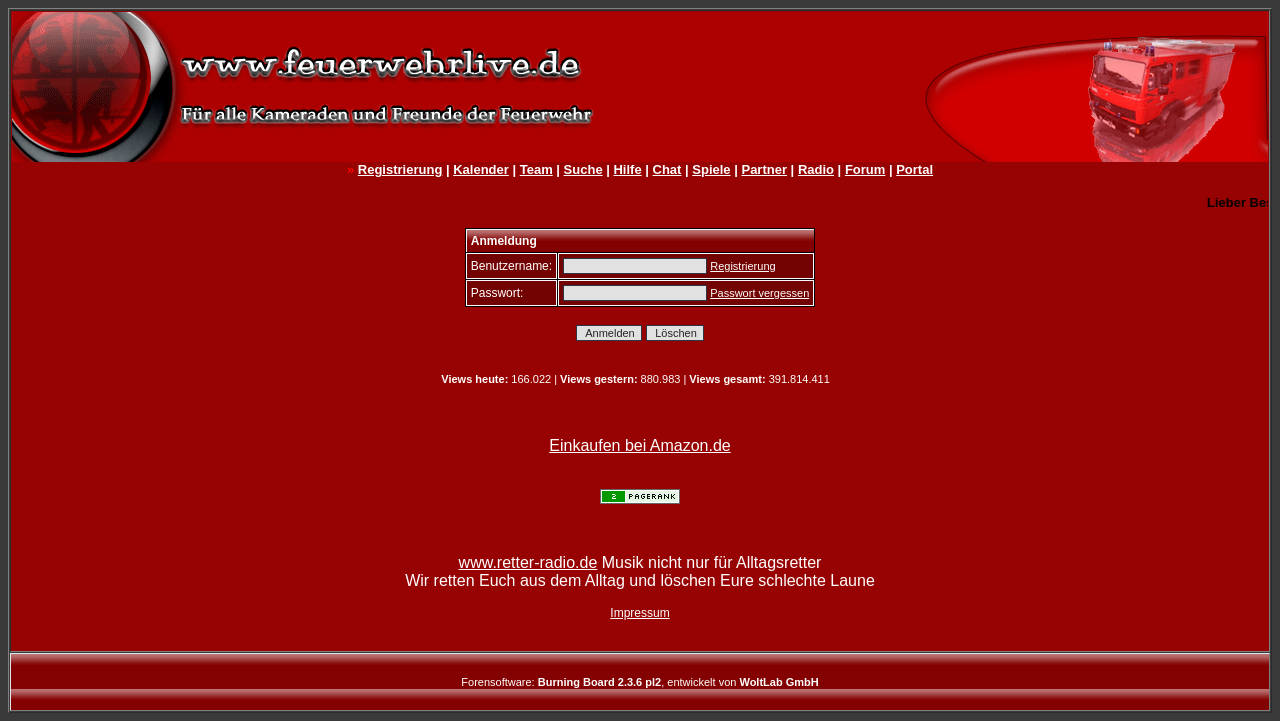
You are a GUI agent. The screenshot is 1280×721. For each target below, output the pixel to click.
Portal (914, 169)
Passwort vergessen (759, 293)
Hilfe (627, 169)
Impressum (639, 613)
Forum (865, 169)
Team (536, 169)
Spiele (711, 169)
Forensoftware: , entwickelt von (639, 682)
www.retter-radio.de (528, 562)
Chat (667, 169)
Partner (764, 169)
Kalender (481, 169)
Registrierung (400, 169)
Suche (583, 169)
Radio (816, 169)
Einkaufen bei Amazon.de (639, 445)
